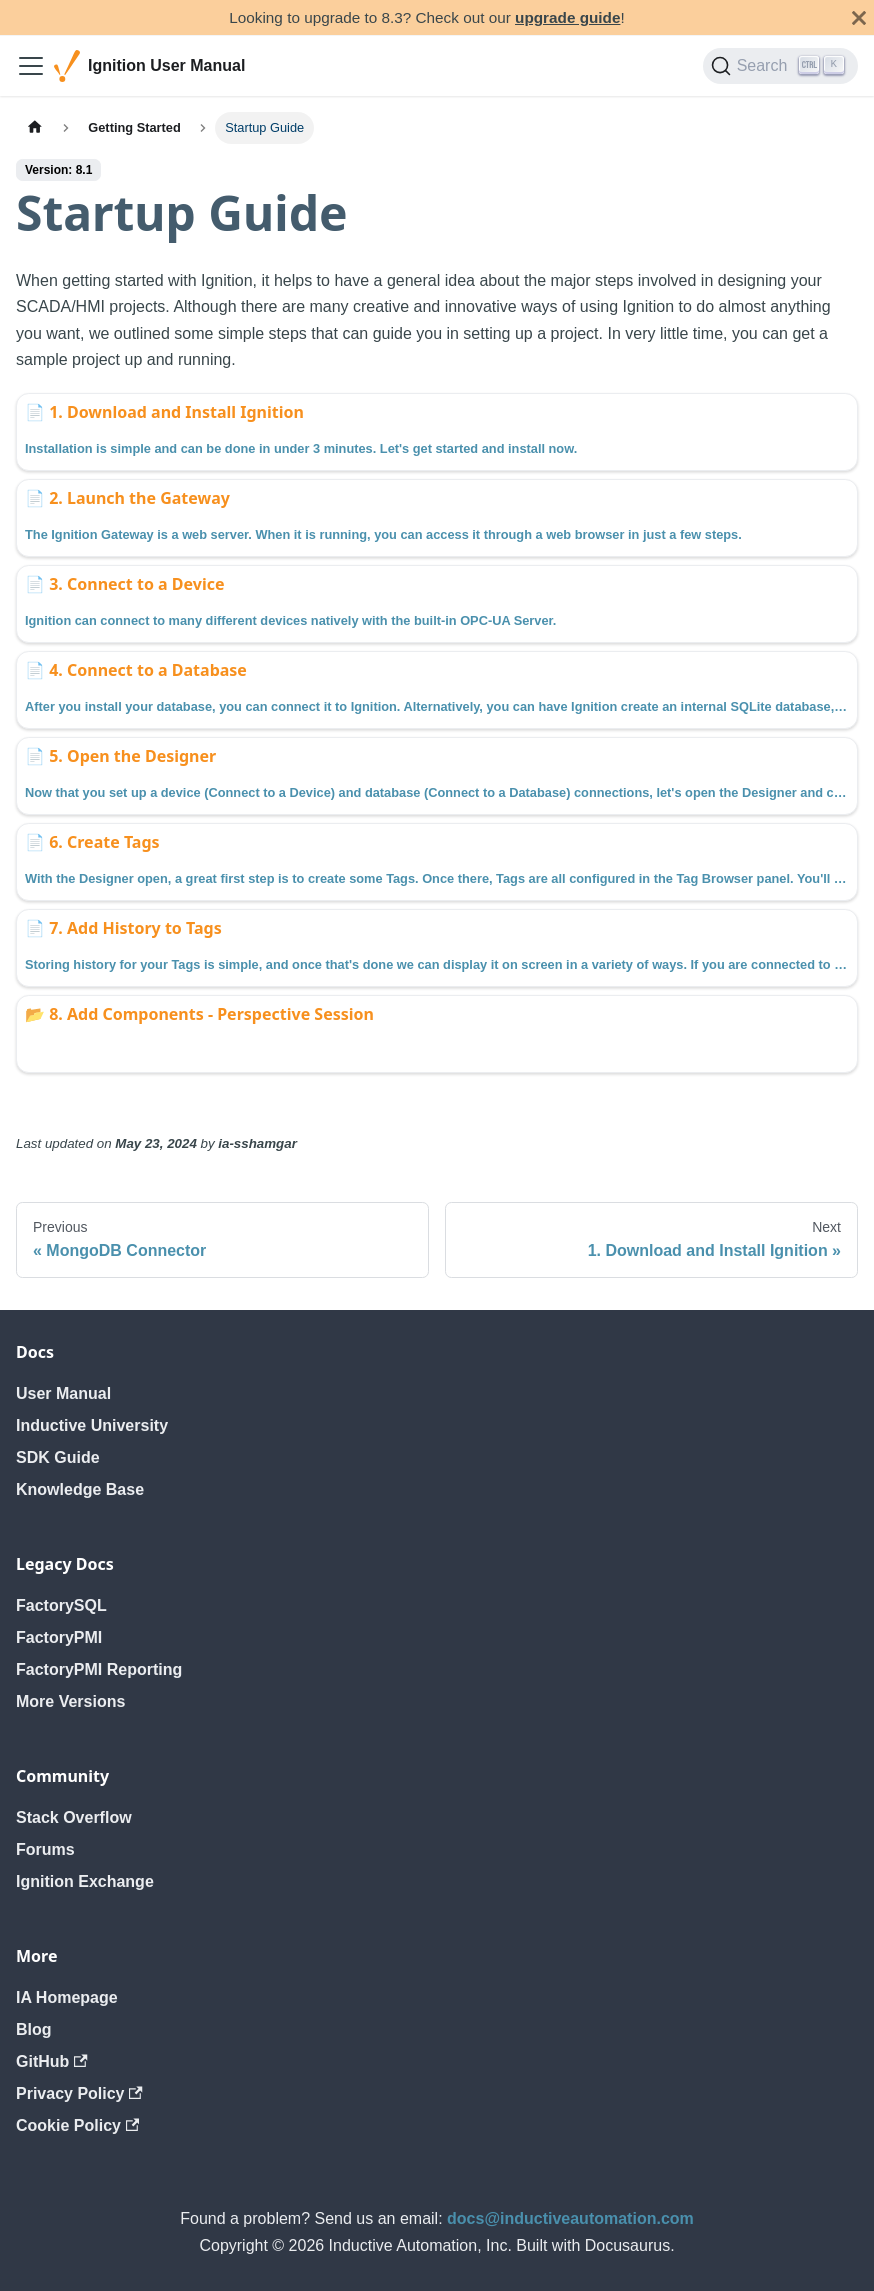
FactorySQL (61, 1605)
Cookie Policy (77, 2125)
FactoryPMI (59, 1637)
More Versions (70, 1701)
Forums (45, 1849)
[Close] (859, 17)
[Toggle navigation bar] (31, 66)
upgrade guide (567, 17)
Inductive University (92, 1425)
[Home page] (35, 127)
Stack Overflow (74, 1817)
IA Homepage (67, 1997)
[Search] (780, 66)
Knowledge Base (80, 1489)
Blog (34, 2029)
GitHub (52, 2061)
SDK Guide (58, 1457)
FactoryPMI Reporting (99, 1669)
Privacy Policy (79, 2093)
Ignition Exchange (85, 1881)
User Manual (63, 1393)
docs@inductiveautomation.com (570, 2218)
